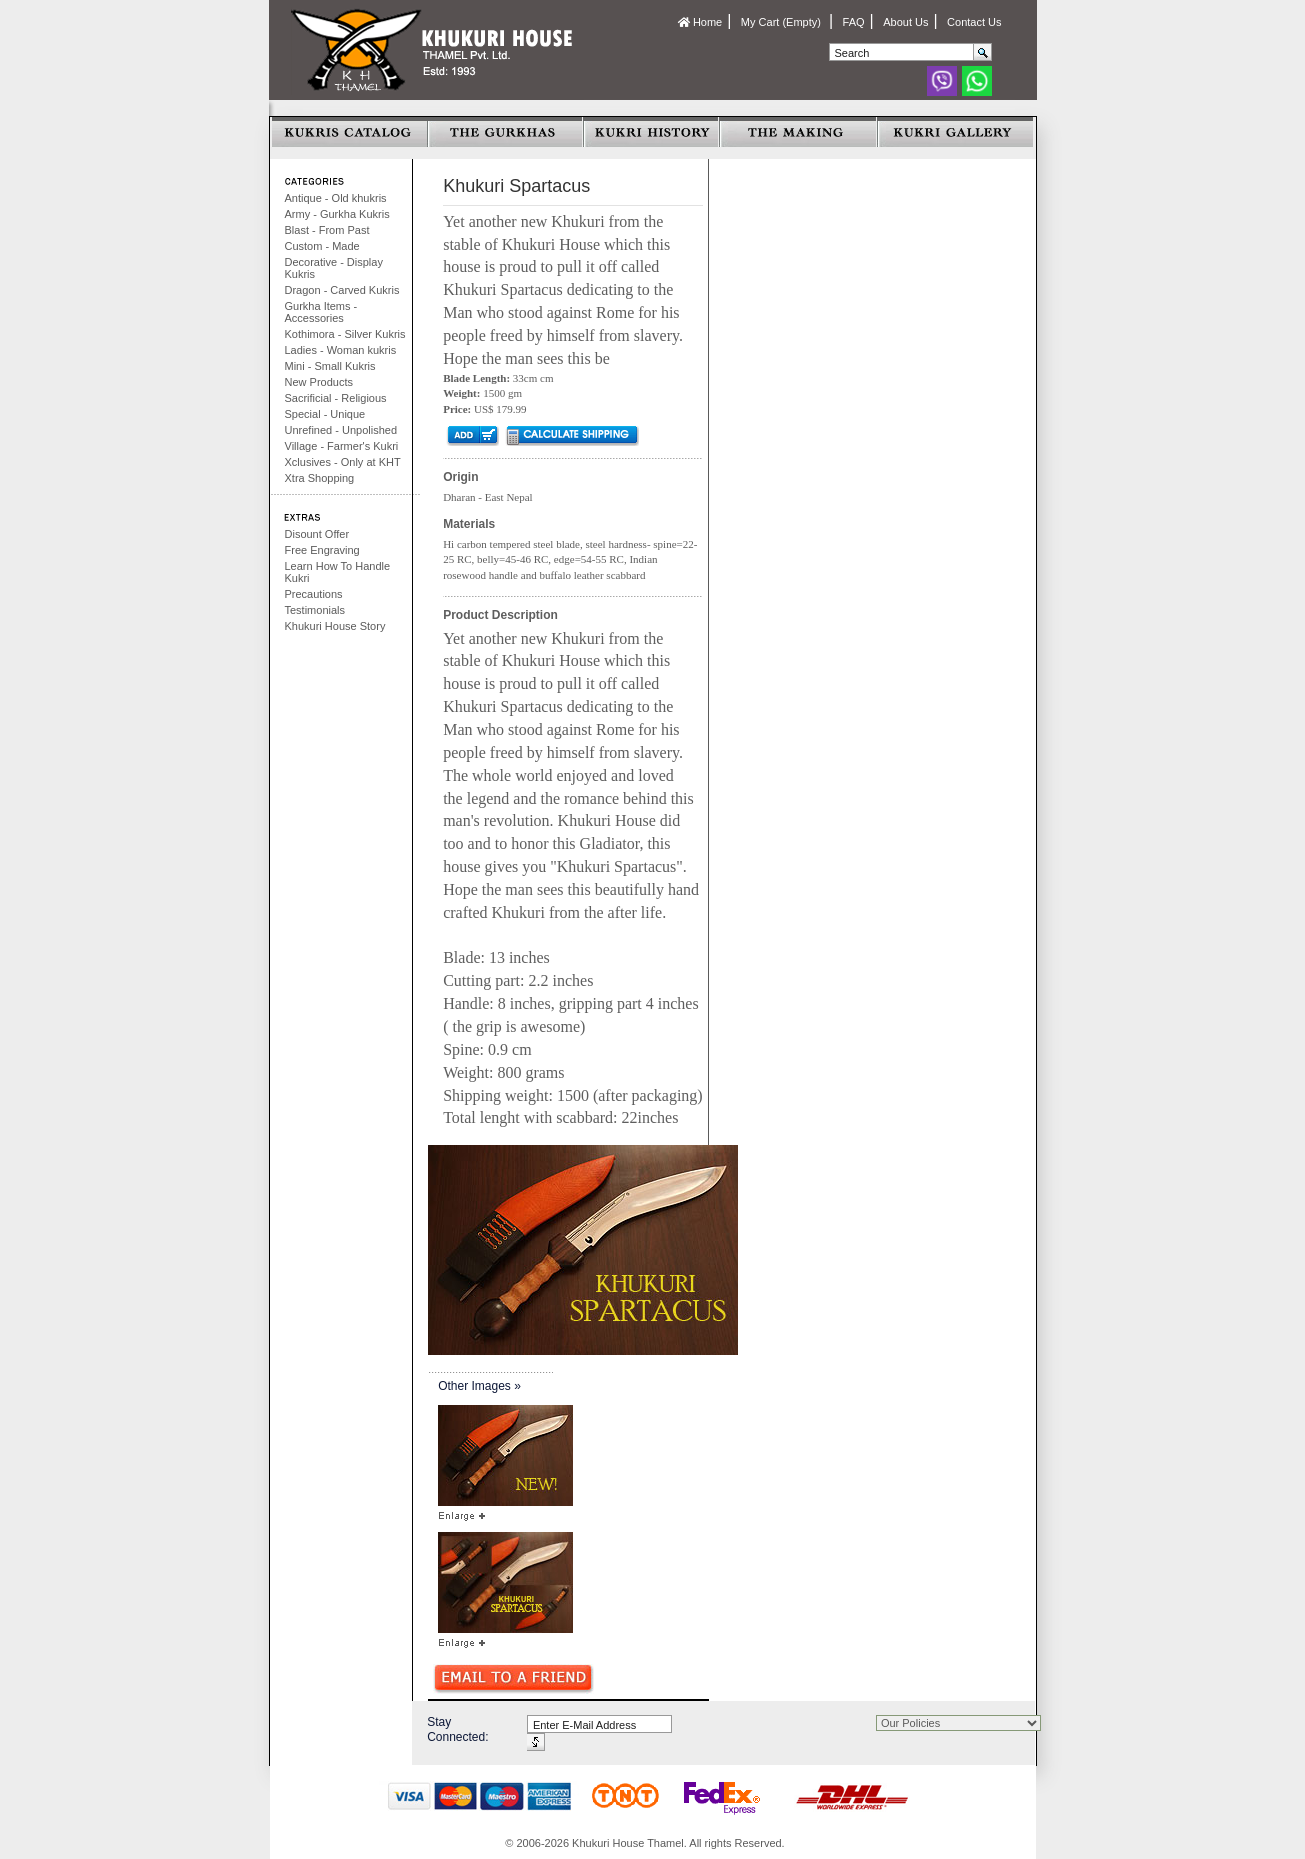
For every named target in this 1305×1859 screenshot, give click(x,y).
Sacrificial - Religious (336, 398)
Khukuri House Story (335, 626)
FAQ (854, 22)
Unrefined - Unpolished (341, 430)
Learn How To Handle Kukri (338, 572)
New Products (319, 382)
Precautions (314, 594)
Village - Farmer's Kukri (342, 446)
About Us (905, 22)
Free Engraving (322, 550)
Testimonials (315, 610)
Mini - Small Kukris (330, 366)
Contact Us (974, 22)
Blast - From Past (327, 230)
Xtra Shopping (320, 478)
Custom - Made (322, 246)
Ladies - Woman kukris (341, 350)
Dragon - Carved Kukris (342, 290)
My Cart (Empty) (782, 22)
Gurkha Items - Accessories (321, 312)
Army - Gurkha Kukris (337, 214)
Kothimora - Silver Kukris (345, 334)
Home (700, 22)
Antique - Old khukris (336, 198)
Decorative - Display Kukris (334, 268)
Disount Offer (317, 534)
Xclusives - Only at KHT (343, 462)
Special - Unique (325, 414)
